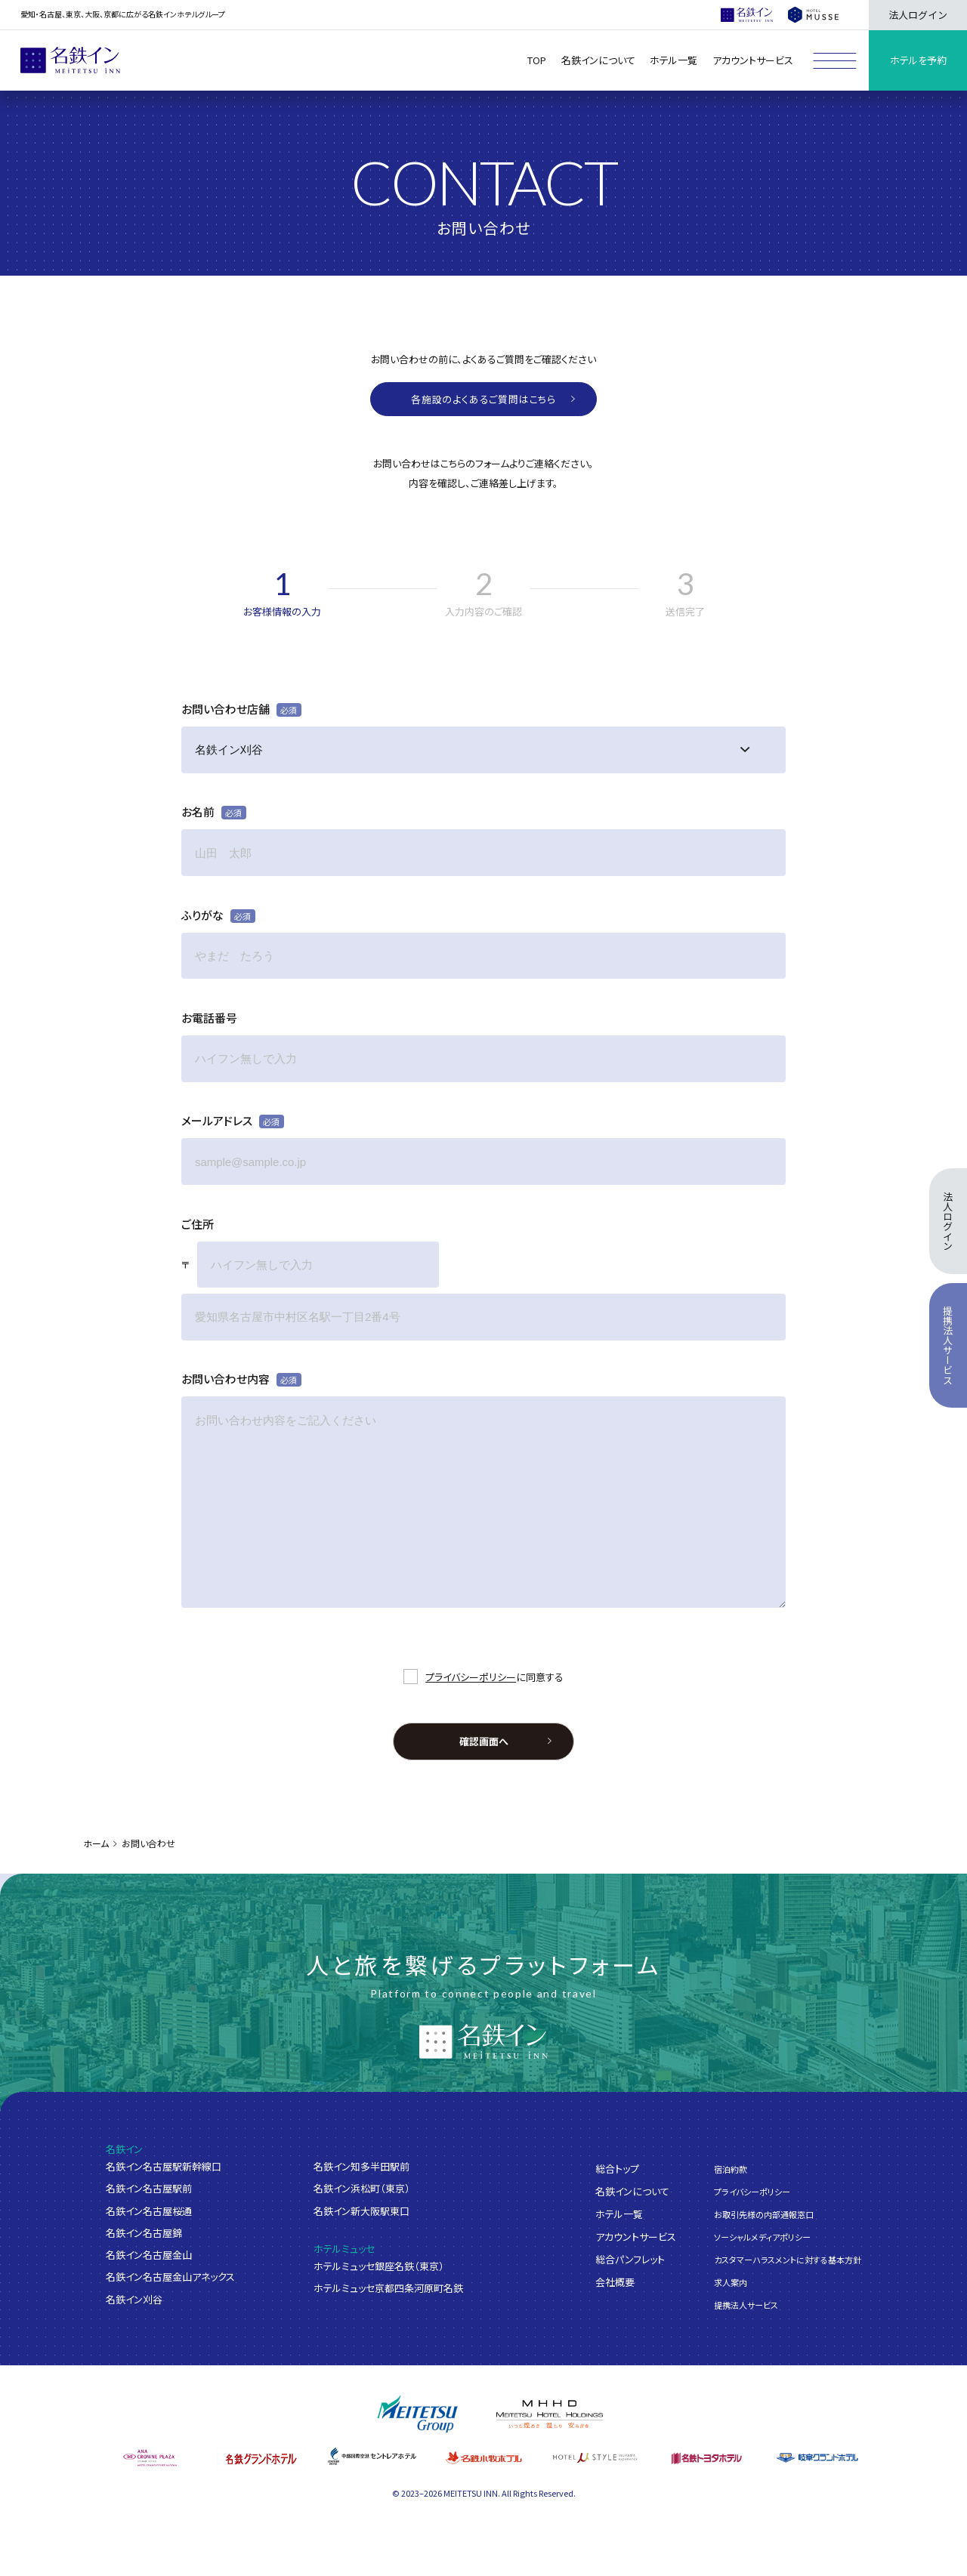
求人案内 (730, 2282)
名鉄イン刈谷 (134, 2299)
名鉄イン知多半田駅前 (361, 2166)
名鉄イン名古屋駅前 (149, 2188)
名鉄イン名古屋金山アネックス (170, 2276)
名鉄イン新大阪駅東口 (361, 2211)
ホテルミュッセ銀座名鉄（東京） (379, 2266)
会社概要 (615, 2281)
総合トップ (617, 2168)
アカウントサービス (635, 2236)
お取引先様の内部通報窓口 (764, 2213)
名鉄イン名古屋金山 (149, 2254)
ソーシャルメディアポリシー (762, 2236)
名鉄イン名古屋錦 (144, 2233)
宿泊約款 (730, 2168)
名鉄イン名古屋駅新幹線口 (163, 2166)
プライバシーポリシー (470, 1677)
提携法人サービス (746, 2305)
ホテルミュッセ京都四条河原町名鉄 (388, 2288)
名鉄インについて (632, 2190)
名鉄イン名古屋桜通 (149, 2211)
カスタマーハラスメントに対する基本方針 (787, 2260)
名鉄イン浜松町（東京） (362, 2188)
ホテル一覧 (619, 2213)
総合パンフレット (630, 2258)
